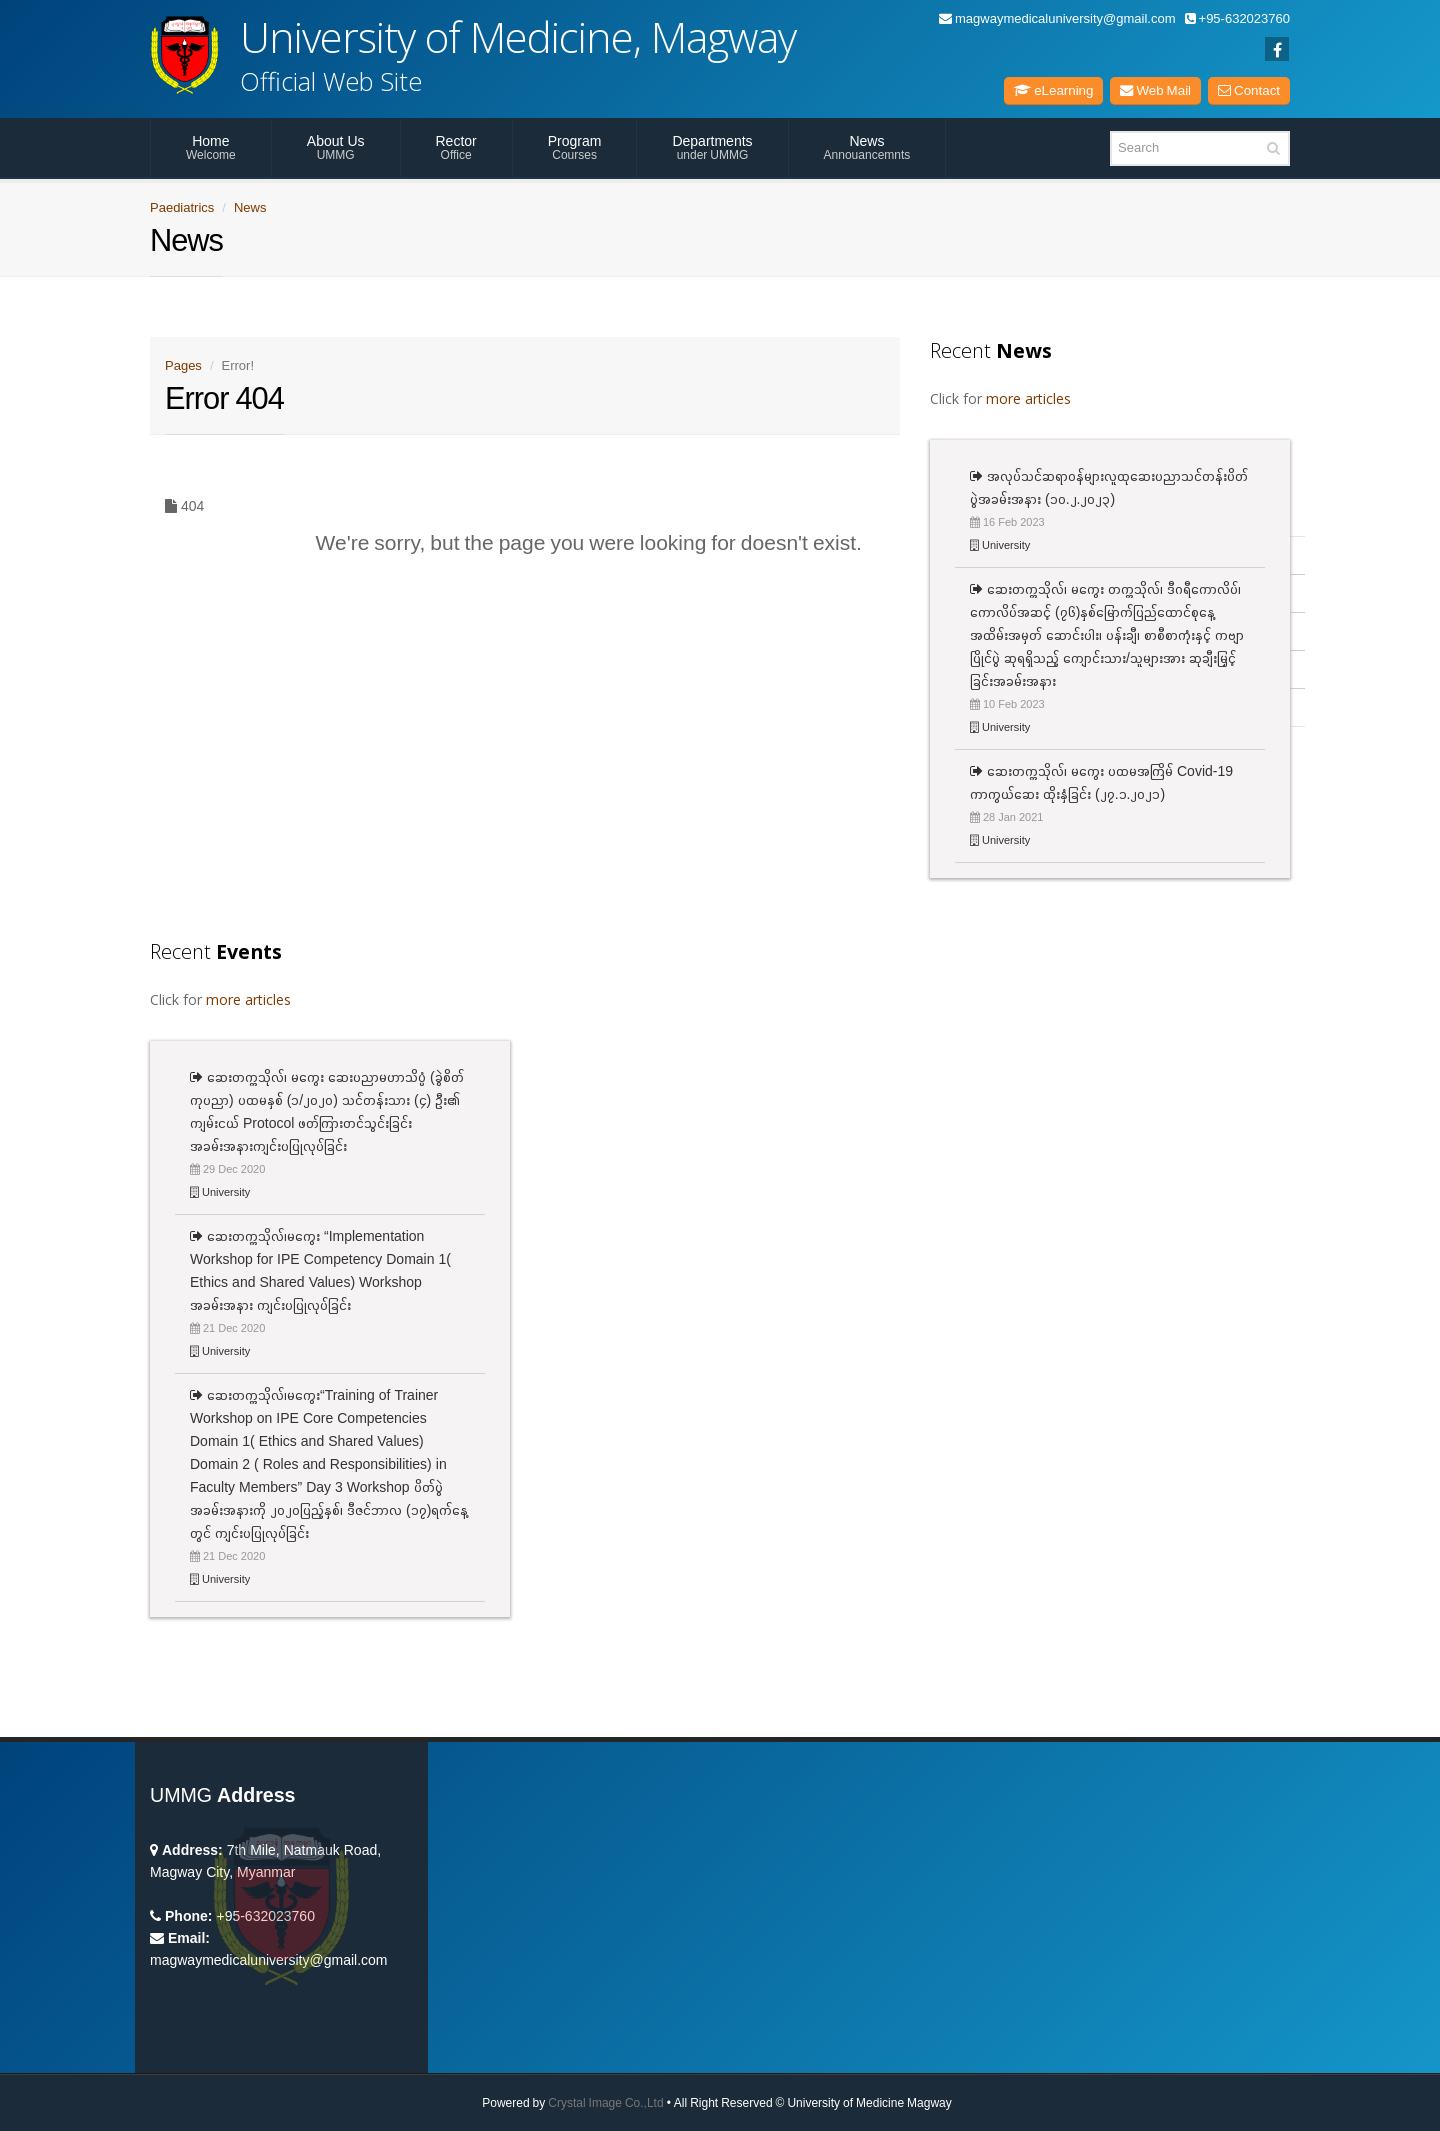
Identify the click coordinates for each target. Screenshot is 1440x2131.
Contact (1249, 90)
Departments (712, 147)
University (1000, 545)
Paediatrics (182, 207)
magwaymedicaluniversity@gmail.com (1057, 18)
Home (211, 147)
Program (575, 147)
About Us (336, 147)
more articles (1028, 398)
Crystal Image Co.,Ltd (605, 2102)
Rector (456, 147)
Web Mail (1155, 90)
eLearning (1053, 90)
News (867, 147)
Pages (183, 365)
